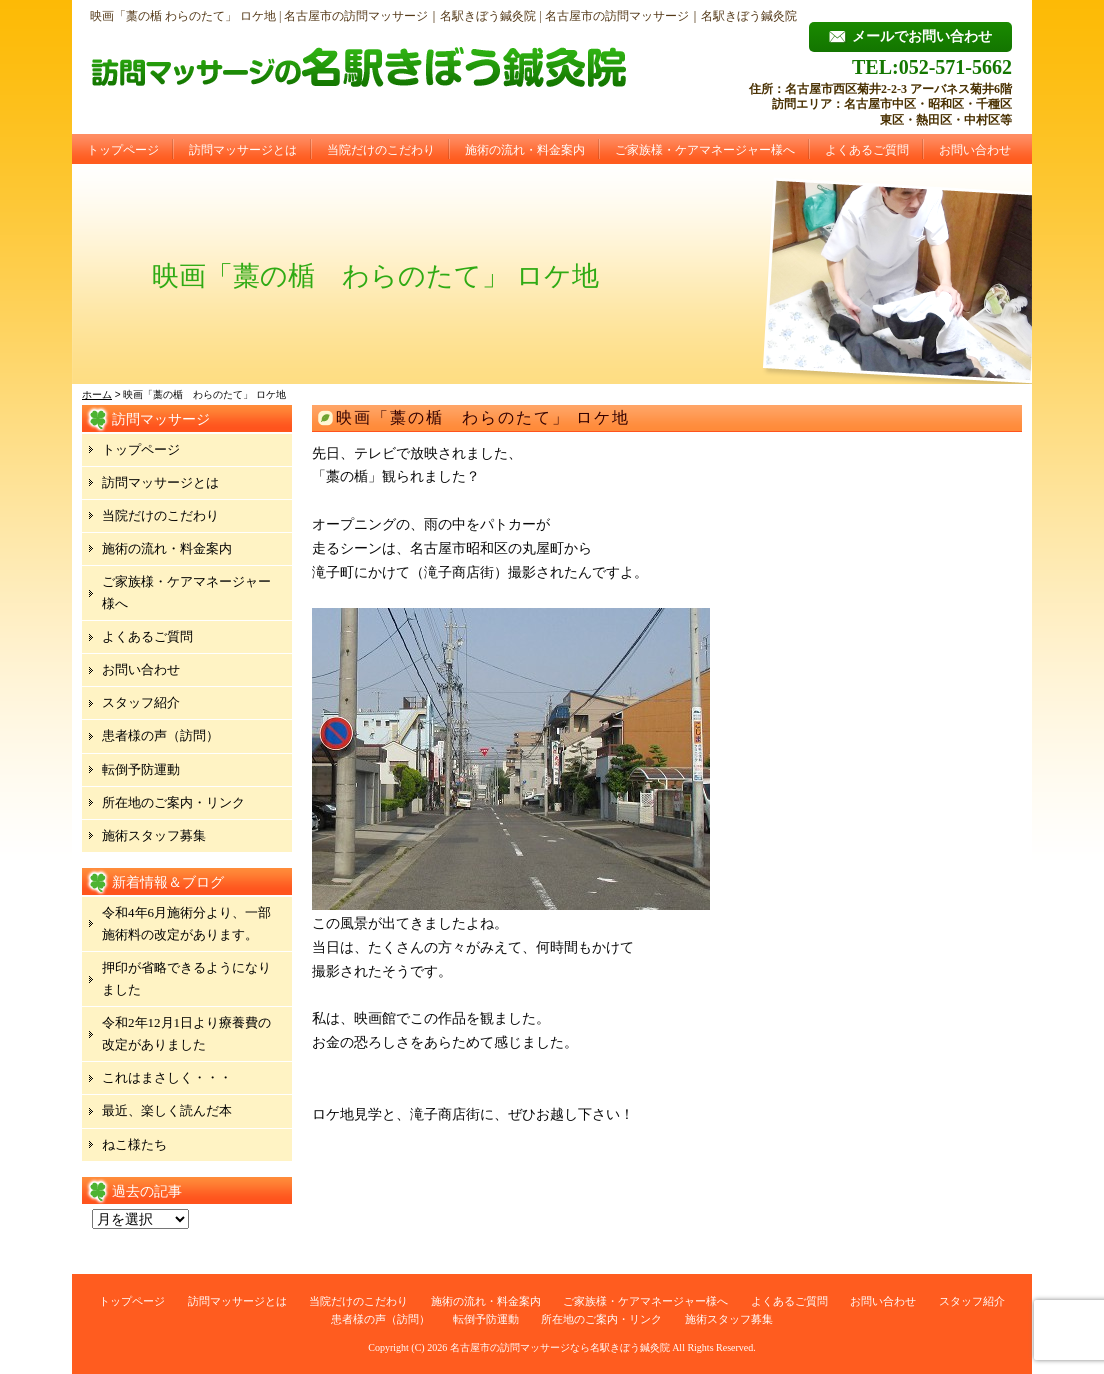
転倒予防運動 (141, 769)
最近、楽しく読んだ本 (167, 1110)
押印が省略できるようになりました (186, 978)
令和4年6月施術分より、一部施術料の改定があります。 (186, 923)
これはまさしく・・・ (167, 1077)
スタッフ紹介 (141, 702)
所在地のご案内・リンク (173, 802)
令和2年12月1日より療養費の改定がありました (186, 1033)
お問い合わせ (975, 150)
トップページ (123, 150)
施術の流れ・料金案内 (525, 150)
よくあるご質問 (867, 150)
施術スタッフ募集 (154, 835)
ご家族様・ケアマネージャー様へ (705, 150)
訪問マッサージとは (243, 150)
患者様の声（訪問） (160, 735)
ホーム (97, 394)
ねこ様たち (134, 1144)
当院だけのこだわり (381, 150)
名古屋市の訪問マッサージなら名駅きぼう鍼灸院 (560, 1347)
